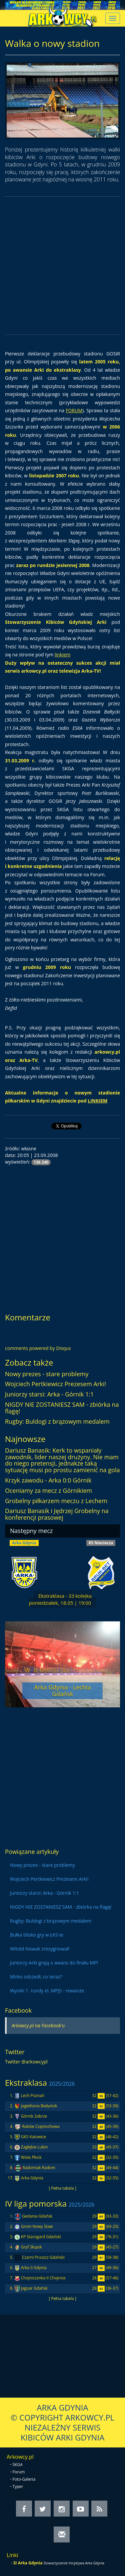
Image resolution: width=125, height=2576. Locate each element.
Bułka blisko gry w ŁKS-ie (36, 1935)
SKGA (18, 2464)
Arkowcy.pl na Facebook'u (38, 2025)
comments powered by (38, 1348)
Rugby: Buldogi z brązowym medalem (57, 1421)
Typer (18, 2486)
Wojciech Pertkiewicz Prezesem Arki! (55, 1384)
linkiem (62, 654)
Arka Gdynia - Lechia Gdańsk (62, 1690)
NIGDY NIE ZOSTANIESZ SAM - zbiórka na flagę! (62, 1407)
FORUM (74, 410)
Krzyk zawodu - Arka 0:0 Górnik (48, 1480)
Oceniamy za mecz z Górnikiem (48, 1490)
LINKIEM (97, 1100)
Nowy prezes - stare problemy (46, 1374)
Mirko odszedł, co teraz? (36, 1976)
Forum (19, 2472)
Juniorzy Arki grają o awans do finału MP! (54, 1962)
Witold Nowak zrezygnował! (39, 1949)
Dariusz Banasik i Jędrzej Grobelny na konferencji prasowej (57, 1514)
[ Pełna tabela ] (62, 2188)
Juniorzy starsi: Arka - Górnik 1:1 (49, 1394)
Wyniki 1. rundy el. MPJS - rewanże (47, 1990)
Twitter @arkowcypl (26, 2061)
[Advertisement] (62, 265)
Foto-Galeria (24, 2479)
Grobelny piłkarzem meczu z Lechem (56, 1501)
